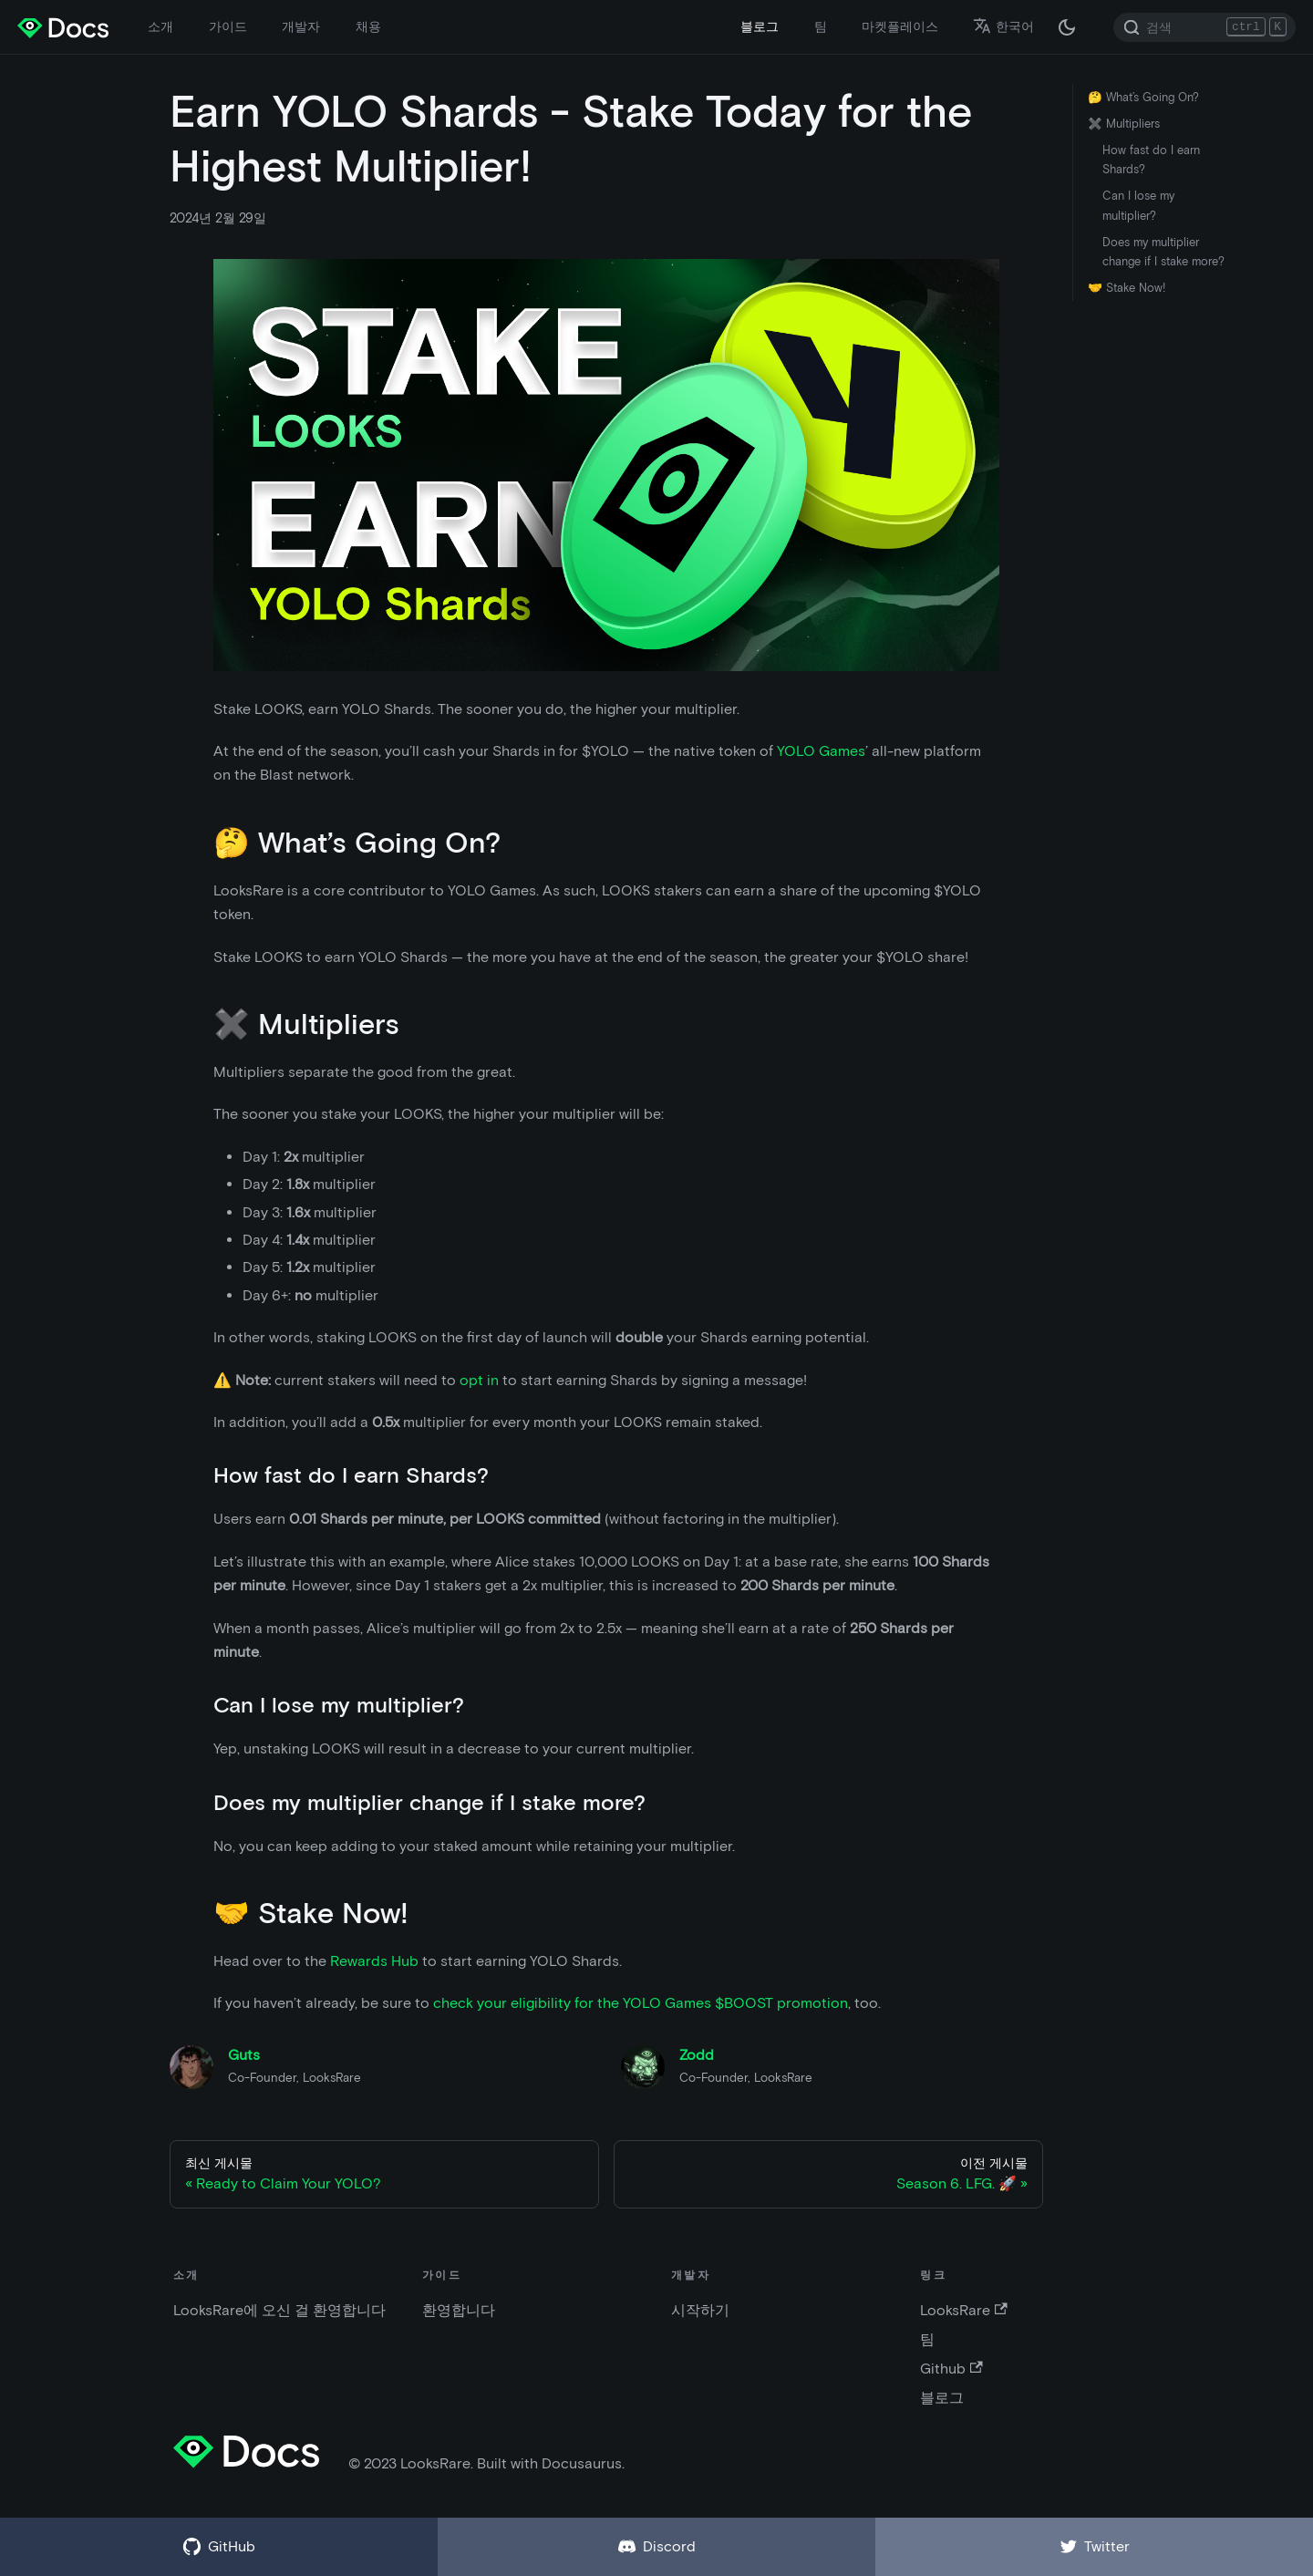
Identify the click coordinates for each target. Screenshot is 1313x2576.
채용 (368, 26)
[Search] (1204, 27)
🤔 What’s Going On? (1143, 97)
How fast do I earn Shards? (1151, 159)
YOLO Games (821, 751)
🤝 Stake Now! (1126, 288)
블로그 (759, 26)
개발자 (301, 26)
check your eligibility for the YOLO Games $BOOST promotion (640, 2003)
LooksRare (963, 2310)
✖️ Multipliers (1124, 123)
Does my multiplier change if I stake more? (1163, 251)
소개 (160, 26)
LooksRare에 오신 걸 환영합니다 (279, 2310)
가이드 (228, 26)
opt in (479, 1380)
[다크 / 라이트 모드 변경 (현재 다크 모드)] (1066, 27)
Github (951, 2368)
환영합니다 (458, 2310)
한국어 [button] (1003, 26)
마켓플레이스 (900, 26)
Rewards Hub (374, 1961)
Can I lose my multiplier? (1138, 205)
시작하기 (700, 2310)
